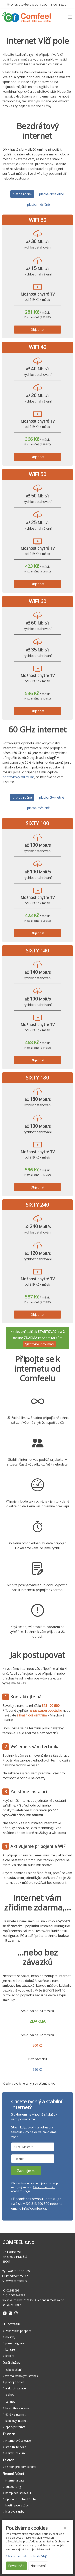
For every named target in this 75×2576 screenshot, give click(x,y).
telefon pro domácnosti (20, 2467)
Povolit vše (16, 2566)
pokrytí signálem (16, 2343)
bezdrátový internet (18, 2408)
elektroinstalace (15, 2388)
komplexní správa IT (18, 2493)
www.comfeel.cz (16, 2281)
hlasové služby (14, 2511)
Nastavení (38, 2566)
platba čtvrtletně (51, 194)
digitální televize (15, 2453)
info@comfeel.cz (34, 2208)
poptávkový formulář (18, 777)
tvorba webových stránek (21, 2376)
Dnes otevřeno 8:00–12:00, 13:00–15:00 (36, 4)
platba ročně (22, 194)
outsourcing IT (14, 2487)
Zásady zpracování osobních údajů (26, 2556)
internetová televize (18, 2440)
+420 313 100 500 (36, 2203)
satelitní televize (15, 2447)
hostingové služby (17, 2505)
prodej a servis (14, 2382)
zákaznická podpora (18, 2331)
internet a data (14, 2480)
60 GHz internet (15, 2414)
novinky (10, 2337)
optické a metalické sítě (20, 2499)
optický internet (15, 2427)
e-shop (9, 2394)
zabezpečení (13, 2370)
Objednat (37, 329)
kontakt (10, 2349)
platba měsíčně (38, 204)
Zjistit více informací (39, 1344)
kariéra (9, 2356)
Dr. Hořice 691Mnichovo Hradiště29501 (14, 2256)
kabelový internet (16, 2421)
